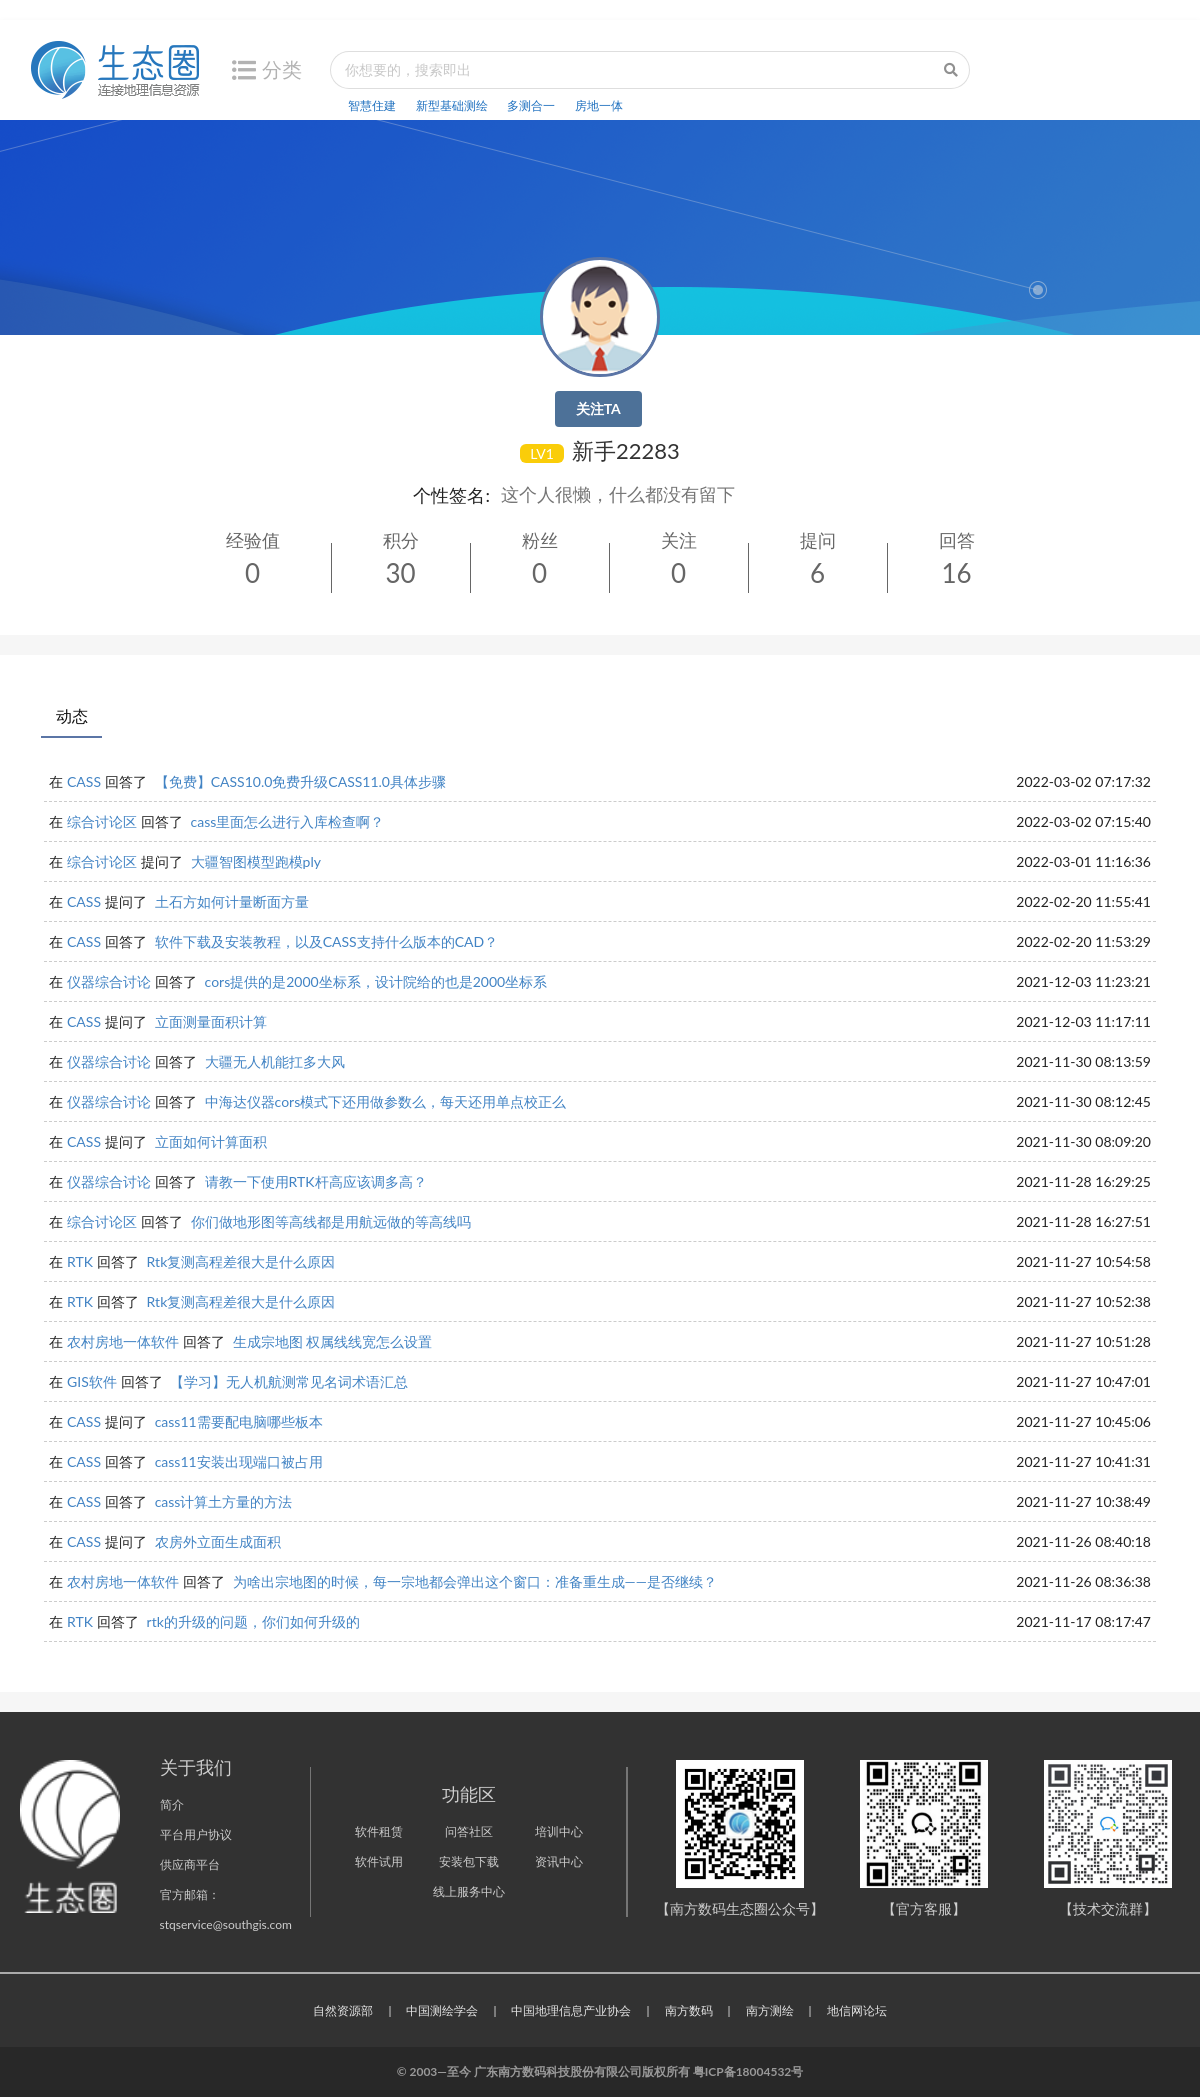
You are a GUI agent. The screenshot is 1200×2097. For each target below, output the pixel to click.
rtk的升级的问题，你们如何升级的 (253, 1621)
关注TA (598, 408)
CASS (84, 781)
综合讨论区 (102, 821)
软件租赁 (379, 1831)
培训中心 (559, 1831)
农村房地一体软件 (123, 1341)
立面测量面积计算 (211, 1021)
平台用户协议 (196, 1834)
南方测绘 (770, 2010)
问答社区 (469, 1831)
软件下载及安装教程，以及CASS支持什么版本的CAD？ (327, 941)
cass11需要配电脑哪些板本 (239, 1421)
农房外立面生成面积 (218, 1541)
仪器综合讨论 (109, 981)
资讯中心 (559, 1861)
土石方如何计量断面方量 (232, 901)
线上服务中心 (469, 1891)
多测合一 (531, 105)
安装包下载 (469, 1861)
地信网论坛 (857, 2010)
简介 (172, 1804)
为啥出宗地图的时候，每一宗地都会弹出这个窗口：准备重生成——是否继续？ (475, 1581)
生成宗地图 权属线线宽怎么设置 (333, 1341)
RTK (80, 1261)
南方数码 (689, 2010)
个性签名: (451, 495)
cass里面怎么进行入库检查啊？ (288, 821)
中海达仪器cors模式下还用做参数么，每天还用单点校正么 (386, 1101)
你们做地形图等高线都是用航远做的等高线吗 (331, 1221)
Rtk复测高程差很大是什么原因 (241, 1261)
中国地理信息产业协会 (571, 2010)
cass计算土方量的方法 (224, 1501)
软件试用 (379, 1861)
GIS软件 (92, 1381)
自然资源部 (343, 2010)
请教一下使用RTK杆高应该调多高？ (316, 1181)
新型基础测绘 (452, 105)
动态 (72, 715)
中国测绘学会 (442, 2010)
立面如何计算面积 (211, 1141)
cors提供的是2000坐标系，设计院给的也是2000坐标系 (376, 981)
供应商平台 (190, 1864)
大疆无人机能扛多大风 (275, 1061)
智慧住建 (372, 105)
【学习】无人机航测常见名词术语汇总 (289, 1381)
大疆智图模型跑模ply (256, 861)
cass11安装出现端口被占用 (239, 1461)
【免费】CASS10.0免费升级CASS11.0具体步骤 (300, 781)
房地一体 (599, 105)
